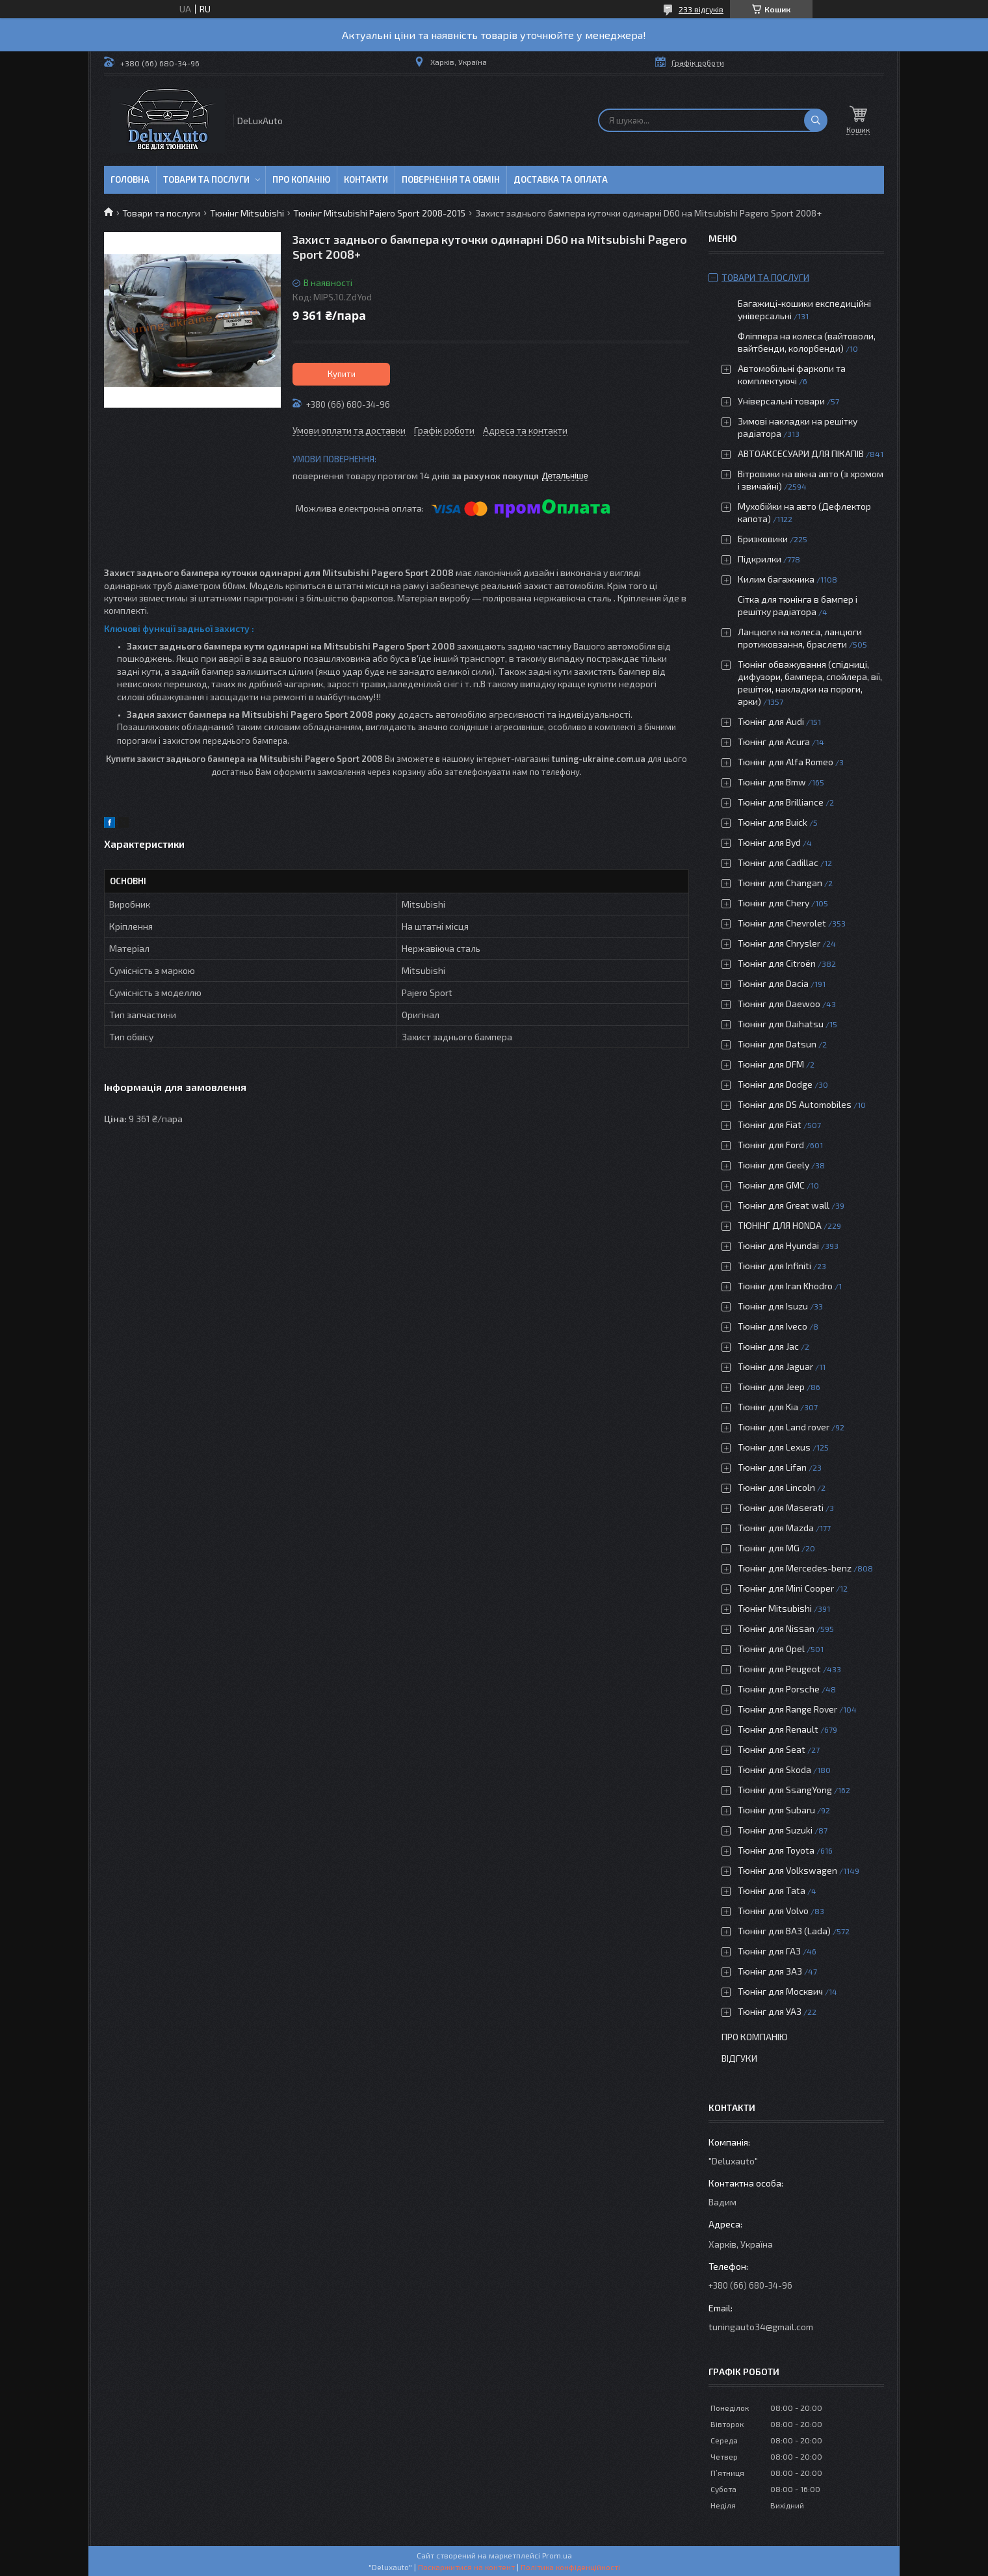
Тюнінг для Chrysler (779, 943)
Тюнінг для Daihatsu (781, 1023)
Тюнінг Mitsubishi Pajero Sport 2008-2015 (379, 212)
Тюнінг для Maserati (781, 1507)
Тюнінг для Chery (773, 902)
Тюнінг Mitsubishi (247, 212)
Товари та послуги (206, 179)
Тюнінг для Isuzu (773, 1305)
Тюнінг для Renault (778, 1729)
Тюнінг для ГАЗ (769, 1950)
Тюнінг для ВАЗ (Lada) (784, 1930)
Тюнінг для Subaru (776, 1809)
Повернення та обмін (451, 179)
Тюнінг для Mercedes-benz (795, 1567)
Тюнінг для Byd (769, 842)
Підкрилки (759, 558)
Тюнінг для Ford (771, 1144)
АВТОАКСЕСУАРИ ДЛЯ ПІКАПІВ (801, 453)
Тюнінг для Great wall (783, 1205)
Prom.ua (557, 2555)
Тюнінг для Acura (774, 741)
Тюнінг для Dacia (773, 983)
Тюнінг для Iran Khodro (785, 1285)
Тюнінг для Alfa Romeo (785, 761)
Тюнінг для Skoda (774, 1769)
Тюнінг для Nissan (776, 1628)
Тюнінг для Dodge (775, 1084)
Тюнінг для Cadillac (778, 862)
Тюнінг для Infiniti (774, 1265)
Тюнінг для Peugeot (779, 1668)
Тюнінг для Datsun (777, 1043)
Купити (342, 374)
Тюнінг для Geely (773, 1164)
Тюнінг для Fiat (769, 1124)
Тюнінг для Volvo (773, 1910)
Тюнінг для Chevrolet (782, 922)
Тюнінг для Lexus (774, 1446)
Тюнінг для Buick (772, 822)
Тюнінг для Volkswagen (787, 1870)
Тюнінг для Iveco (772, 1326)
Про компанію (755, 2036)
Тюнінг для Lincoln (776, 1487)
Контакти (366, 179)
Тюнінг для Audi (771, 721)
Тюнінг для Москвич (780, 1991)
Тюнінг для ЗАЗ (770, 1971)
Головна (130, 179)
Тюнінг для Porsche (779, 1688)
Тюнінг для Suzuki (775, 1829)
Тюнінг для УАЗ (769, 2011)
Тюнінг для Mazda (776, 1527)
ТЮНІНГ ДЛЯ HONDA (780, 1225)
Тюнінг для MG (769, 1547)
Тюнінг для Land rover (783, 1426)
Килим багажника (776, 579)
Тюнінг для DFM (771, 1064)
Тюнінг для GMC (771, 1184)
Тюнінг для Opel (771, 1648)
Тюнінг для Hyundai (778, 1245)
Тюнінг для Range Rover (787, 1709)
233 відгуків (701, 9)
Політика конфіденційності (570, 2566)
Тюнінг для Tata (771, 1890)
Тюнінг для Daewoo (779, 1003)
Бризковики (763, 538)
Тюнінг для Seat (771, 1749)
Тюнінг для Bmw (772, 781)
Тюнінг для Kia (768, 1406)
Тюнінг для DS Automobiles (795, 1104)
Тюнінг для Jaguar (775, 1366)
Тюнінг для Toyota (776, 1850)
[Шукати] (815, 120)
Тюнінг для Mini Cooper (786, 1588)
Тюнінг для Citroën (777, 963)
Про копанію (301, 179)
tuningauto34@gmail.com (760, 2326)
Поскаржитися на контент (466, 2566)
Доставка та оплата (561, 179)
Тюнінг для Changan (780, 882)
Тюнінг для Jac (768, 1346)
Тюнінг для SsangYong (785, 1789)
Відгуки (739, 2058)
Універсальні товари (781, 400)
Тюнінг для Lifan (772, 1467)
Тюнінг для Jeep (771, 1386)
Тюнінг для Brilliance (781, 802)
